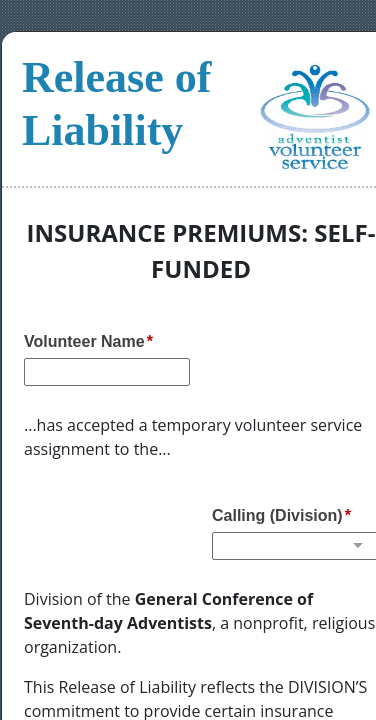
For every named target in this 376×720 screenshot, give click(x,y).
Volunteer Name (84, 341)
